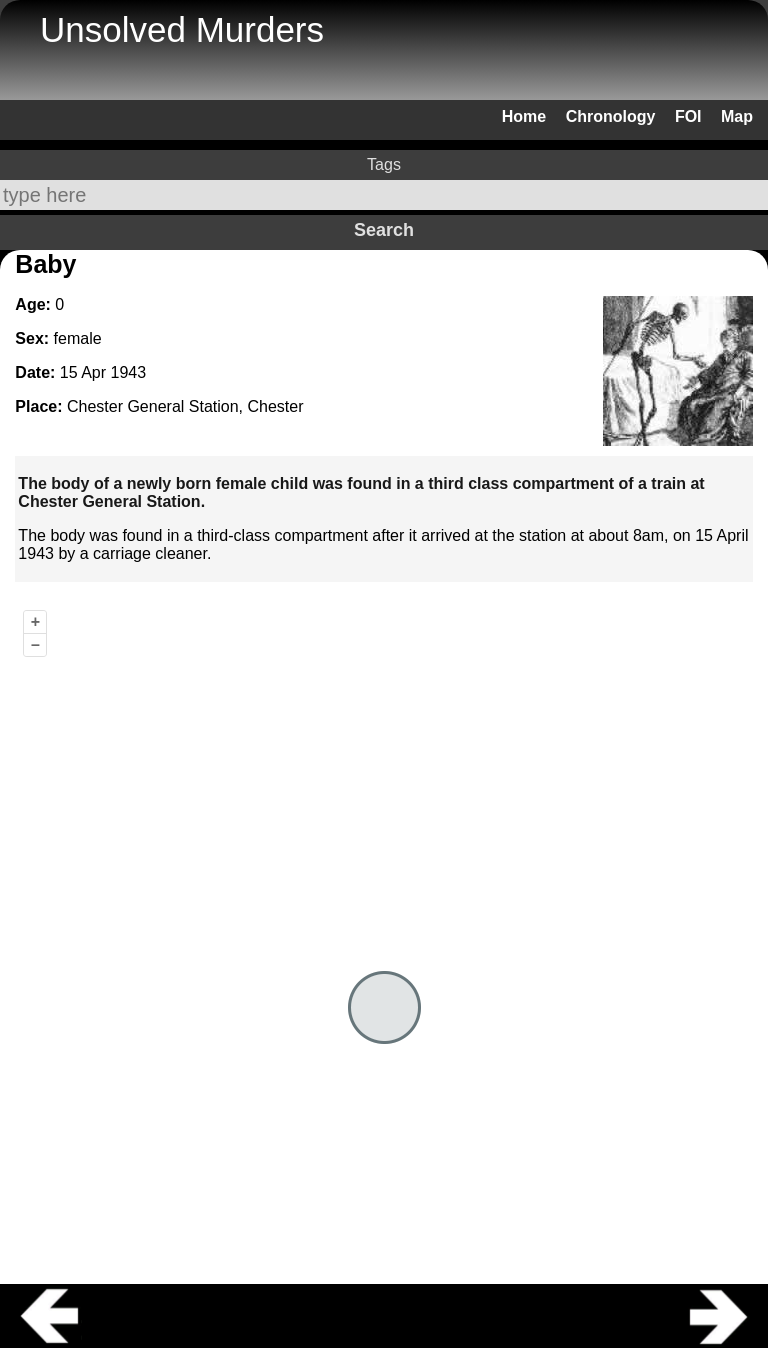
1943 (129, 372)
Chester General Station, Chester (185, 406)
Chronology (611, 116)
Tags (384, 164)
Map (737, 116)
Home (524, 116)
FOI (688, 116)
